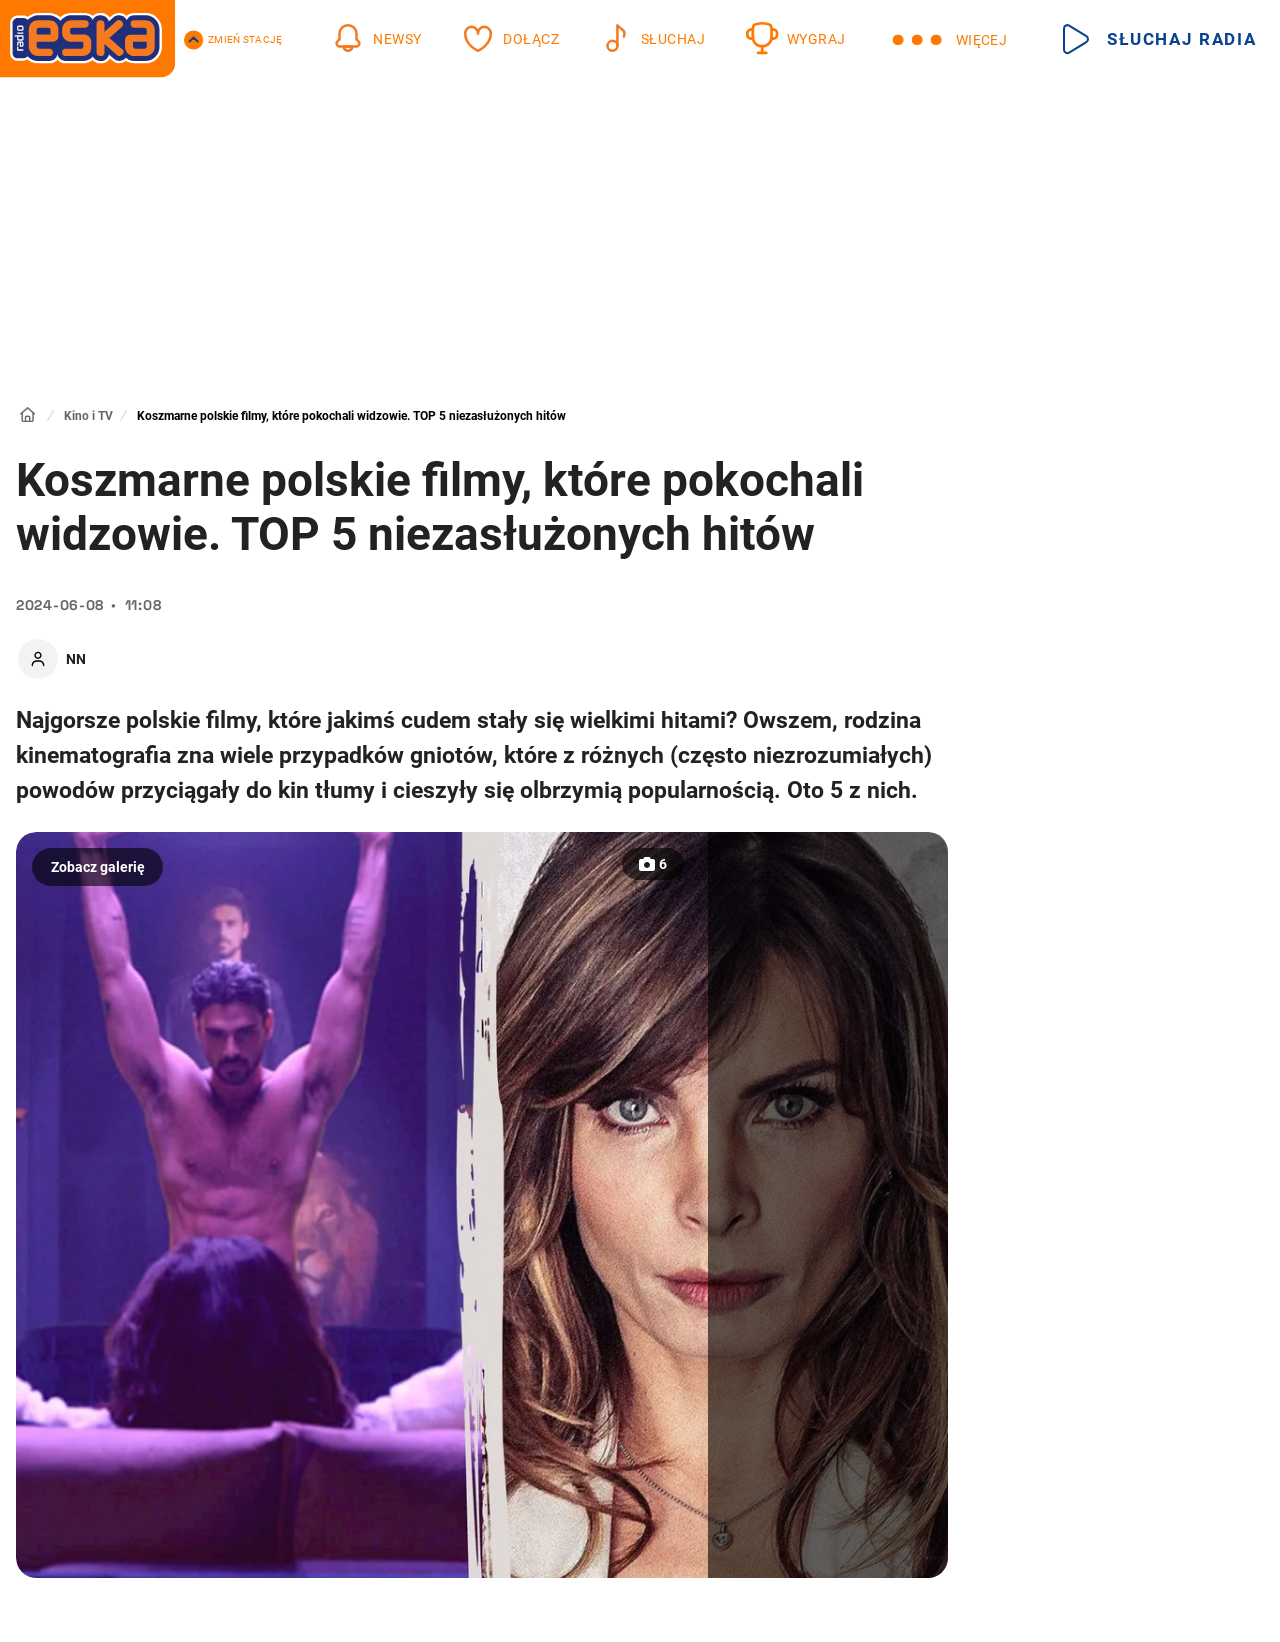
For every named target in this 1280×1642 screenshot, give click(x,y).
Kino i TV (88, 416)
